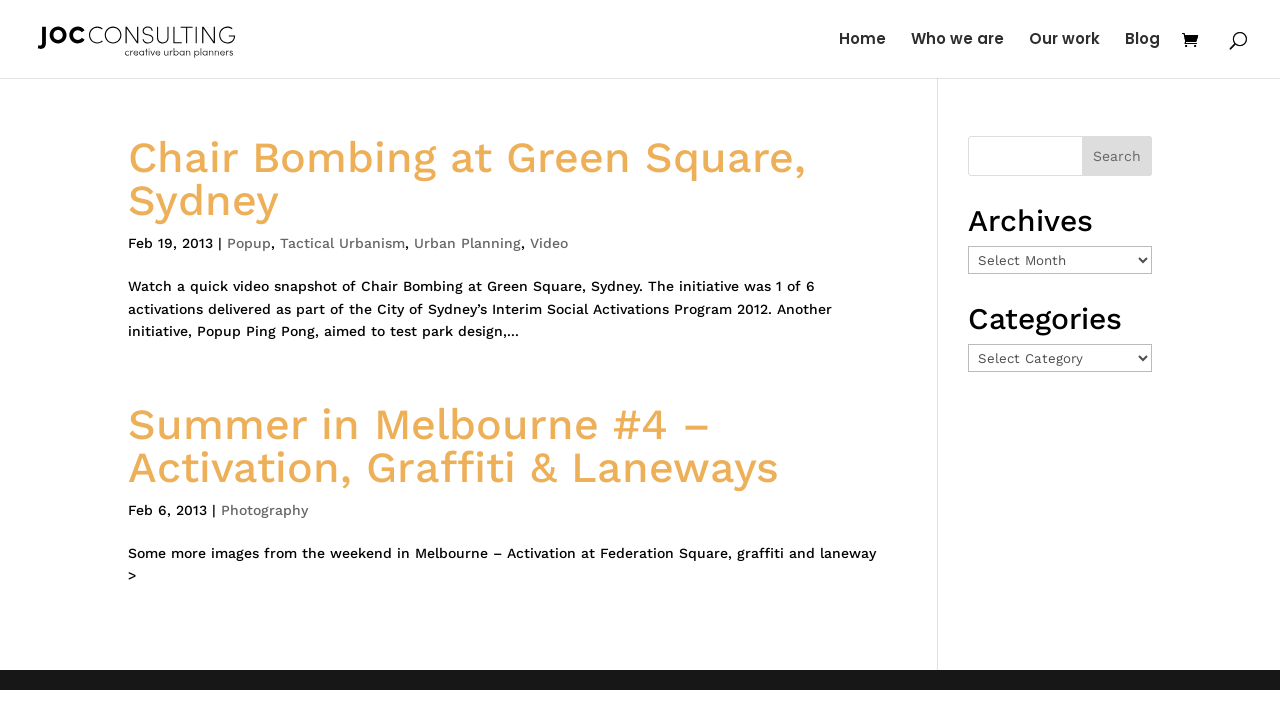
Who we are (957, 40)
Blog (1142, 40)
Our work (1064, 40)
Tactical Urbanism (342, 243)
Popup (249, 243)
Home (862, 40)
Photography (264, 510)
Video (549, 243)
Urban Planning (467, 243)
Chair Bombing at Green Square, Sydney (467, 178)
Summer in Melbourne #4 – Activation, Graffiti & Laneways (453, 445)
